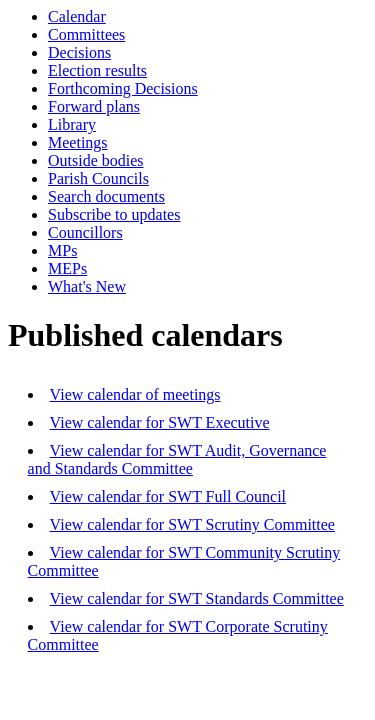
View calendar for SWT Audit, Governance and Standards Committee (177, 459)
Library (72, 124)
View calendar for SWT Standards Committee (197, 598)
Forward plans (94, 106)
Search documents (106, 196)
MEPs (67, 268)
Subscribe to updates (114, 214)
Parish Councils (98, 178)
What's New (87, 286)
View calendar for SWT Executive (160, 422)
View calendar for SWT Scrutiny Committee (192, 524)
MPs (62, 250)
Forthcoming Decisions (123, 88)
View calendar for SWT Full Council (168, 496)
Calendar (77, 16)
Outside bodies (96, 160)
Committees (86, 34)
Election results (97, 70)
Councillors (85, 232)
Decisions (79, 52)
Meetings (78, 142)
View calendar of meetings (135, 394)
